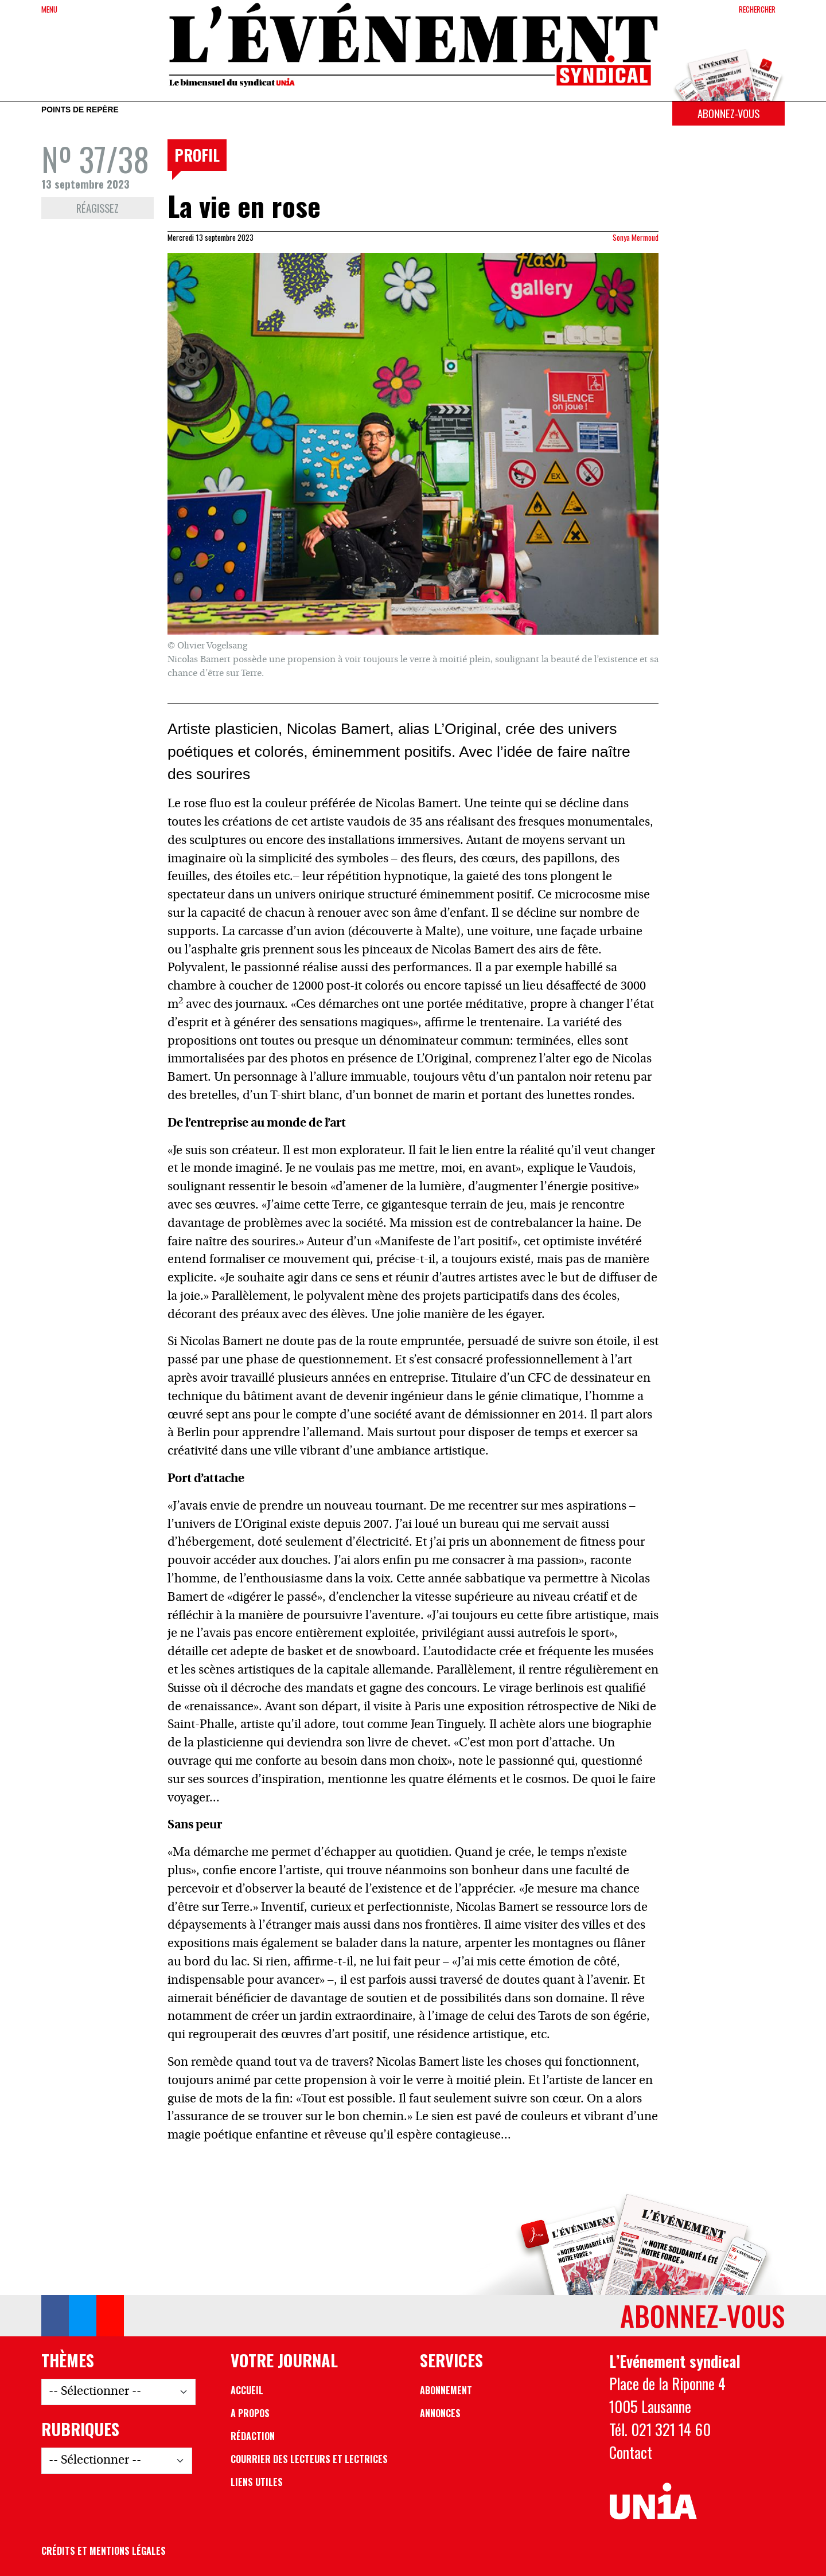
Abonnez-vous (728, 113)
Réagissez (97, 208)
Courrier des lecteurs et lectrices (309, 2459)
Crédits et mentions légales (103, 2551)
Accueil (247, 2390)
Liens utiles (257, 2482)
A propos (250, 2413)
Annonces (440, 2413)
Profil (197, 154)
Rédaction (253, 2436)
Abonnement (446, 2390)
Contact (630, 2452)
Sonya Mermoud (636, 237)
